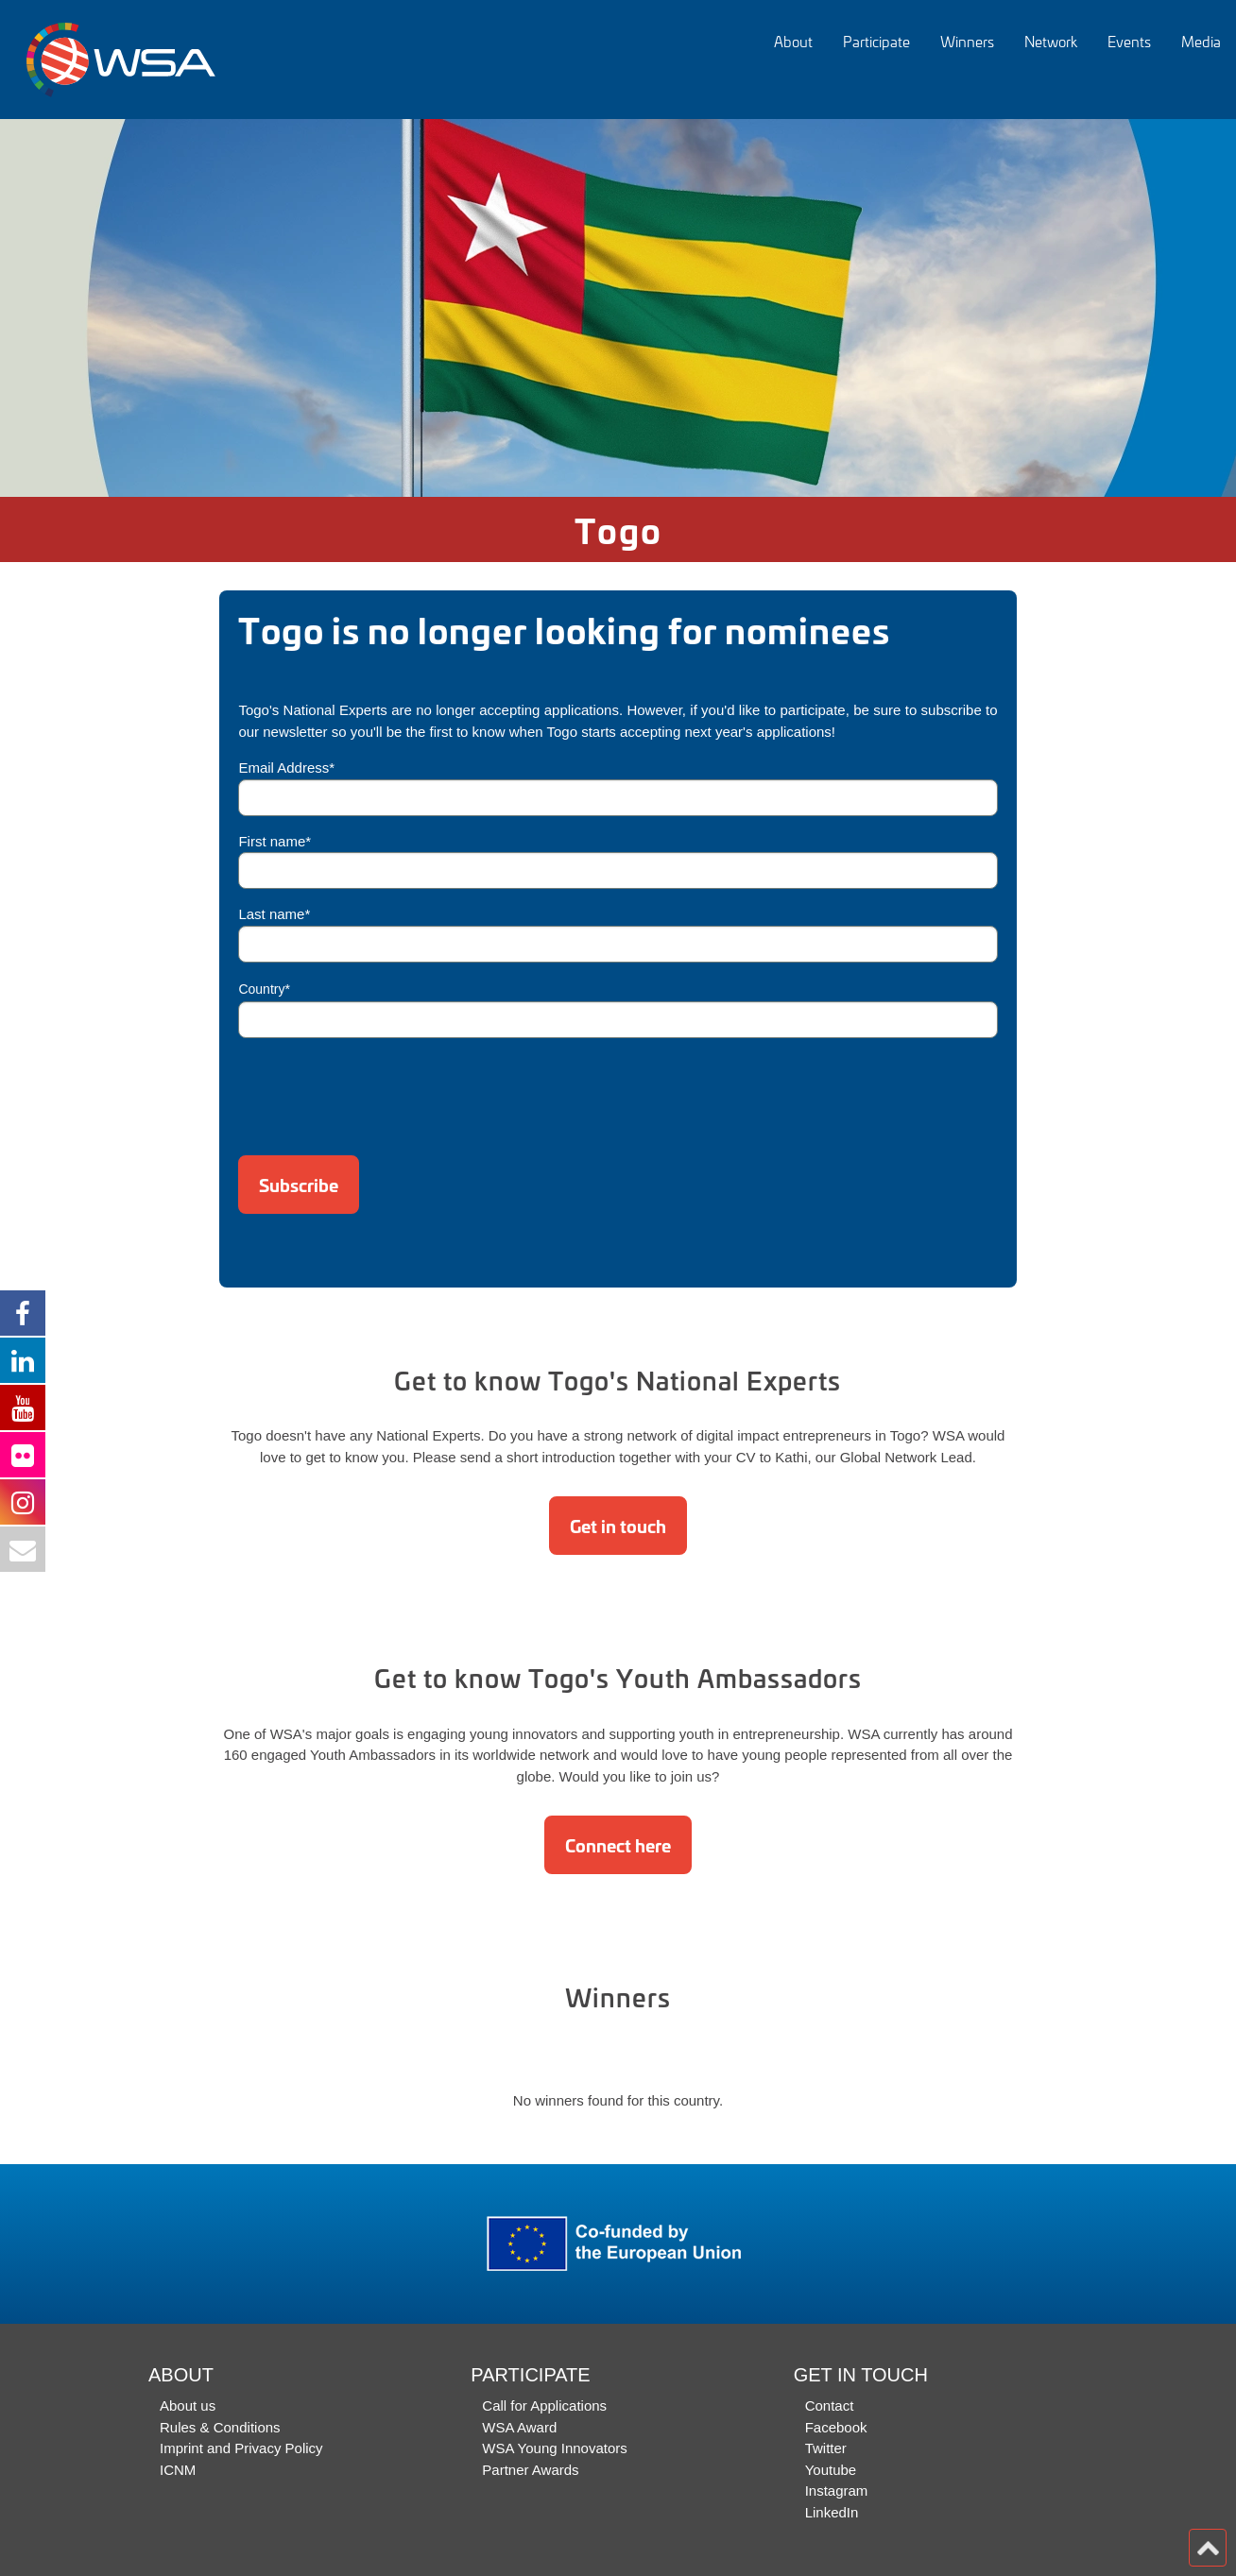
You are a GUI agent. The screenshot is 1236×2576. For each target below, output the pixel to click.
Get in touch (618, 1525)
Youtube (831, 2470)
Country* (263, 989)
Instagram (836, 2490)
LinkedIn (832, 2512)
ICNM (178, 2470)
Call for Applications (544, 2405)
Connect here (618, 1845)
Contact (829, 2405)
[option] (618, 308)
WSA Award (519, 2427)
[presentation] (381, 1090)
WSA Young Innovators (554, 2448)
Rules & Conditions (220, 2427)
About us (187, 2405)
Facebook (836, 2427)
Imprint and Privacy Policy (241, 2448)
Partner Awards (530, 2470)
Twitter (826, 2448)
